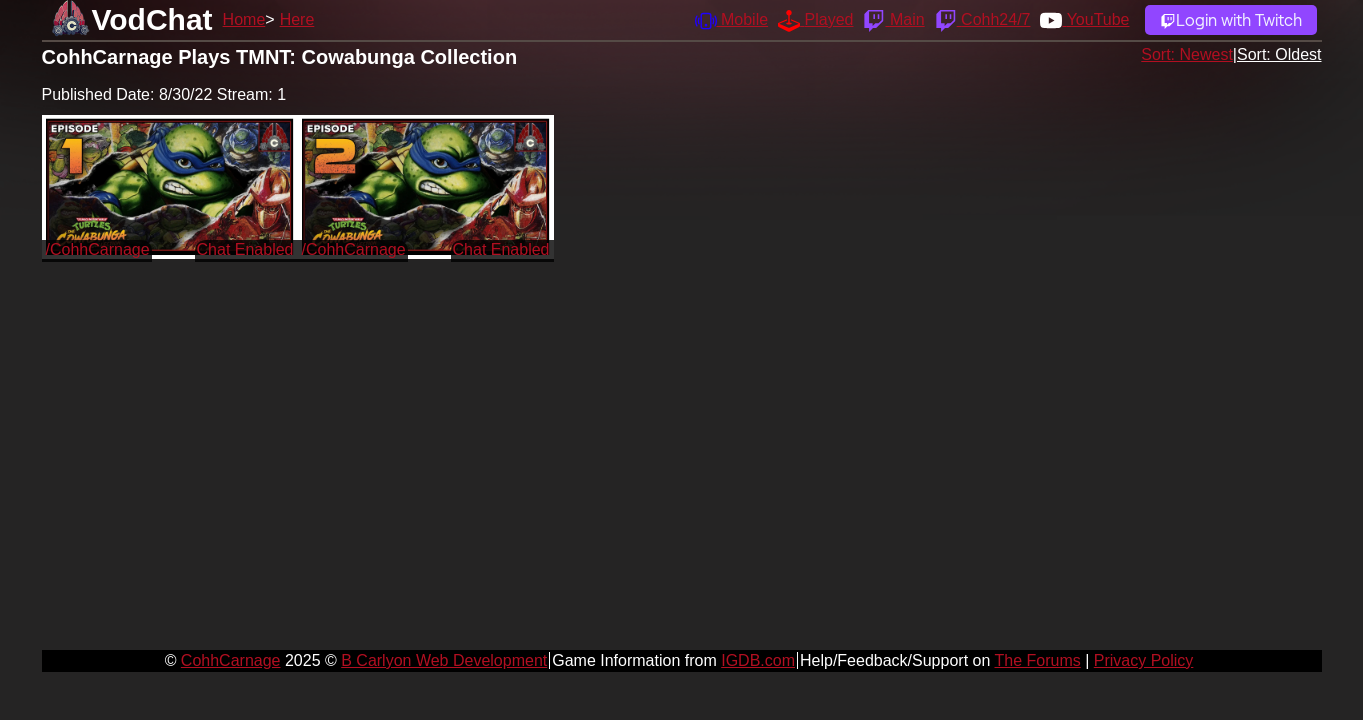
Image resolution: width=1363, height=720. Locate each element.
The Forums (1037, 660)
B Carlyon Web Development (444, 660)
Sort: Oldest (1279, 54)
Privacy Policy (1144, 660)
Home (244, 19)
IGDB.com (758, 660)
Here (297, 19)
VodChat (152, 19)
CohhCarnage (231, 660)
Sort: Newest (1187, 54)
